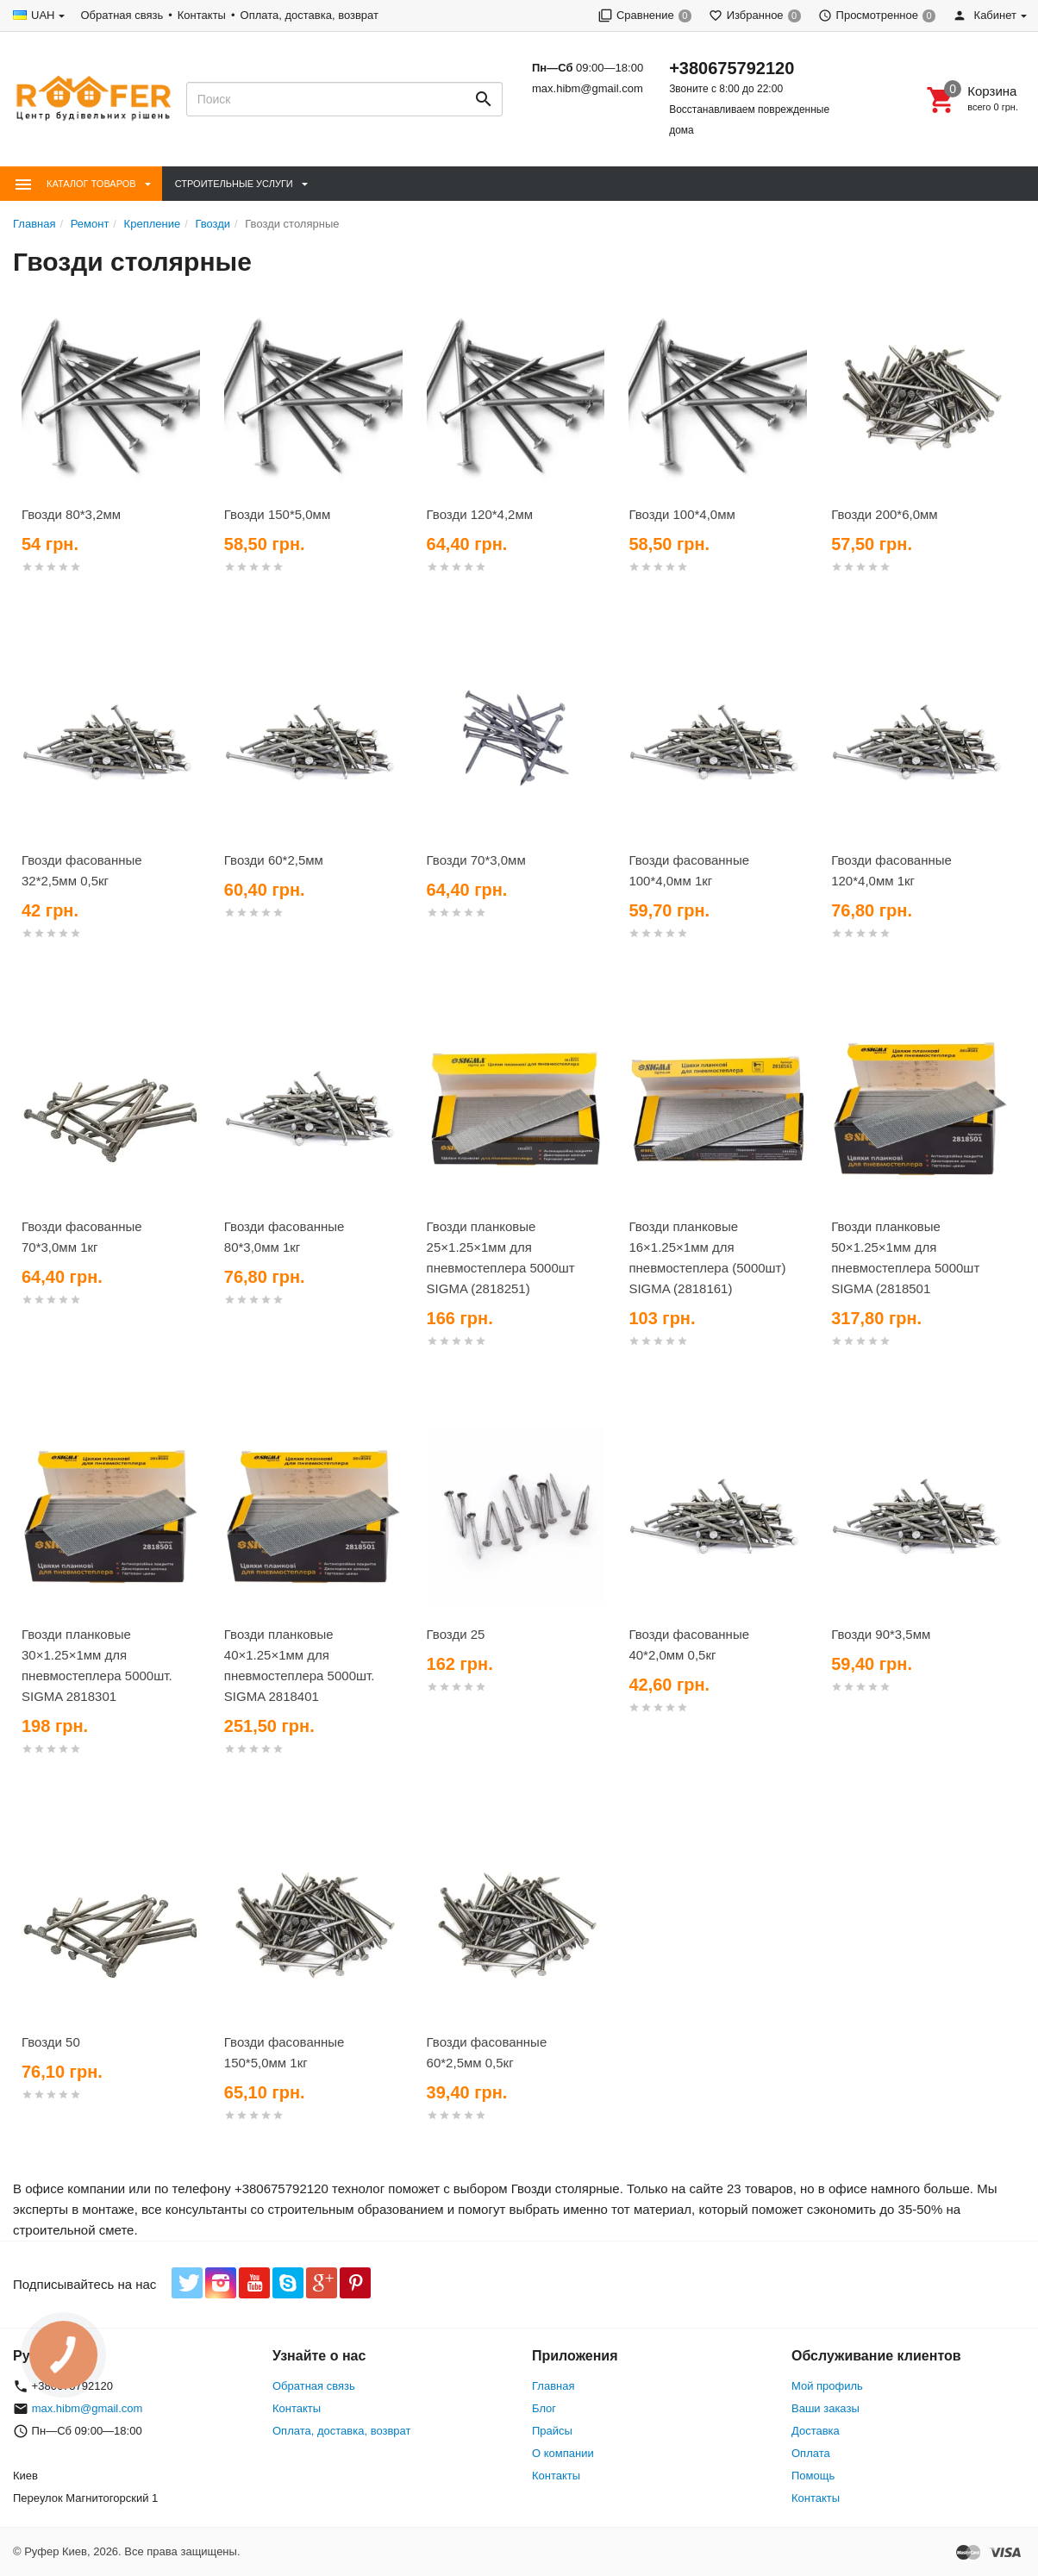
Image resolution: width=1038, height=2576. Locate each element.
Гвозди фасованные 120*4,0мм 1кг (891, 870)
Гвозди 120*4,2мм (480, 514)
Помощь (813, 2475)
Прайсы (552, 2430)
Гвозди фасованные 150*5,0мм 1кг (284, 2052)
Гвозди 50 (51, 2042)
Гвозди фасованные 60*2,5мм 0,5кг (487, 2052)
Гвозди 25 (456, 1634)
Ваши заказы (825, 2408)
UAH (42, 15)
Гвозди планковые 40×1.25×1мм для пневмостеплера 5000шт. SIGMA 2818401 (299, 1665)
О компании (563, 2453)
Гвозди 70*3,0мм (476, 860)
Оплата (810, 2453)
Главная (553, 2385)
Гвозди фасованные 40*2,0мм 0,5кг (688, 1644)
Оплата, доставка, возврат (309, 15)
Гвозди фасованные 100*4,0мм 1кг (688, 870)
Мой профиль (827, 2385)
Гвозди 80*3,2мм (71, 514)
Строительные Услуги (234, 183)
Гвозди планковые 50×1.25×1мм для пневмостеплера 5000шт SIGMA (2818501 (905, 1257)
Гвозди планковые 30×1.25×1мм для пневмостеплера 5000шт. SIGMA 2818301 (97, 1665)
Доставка (815, 2430)
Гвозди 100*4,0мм (681, 514)
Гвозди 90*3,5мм (880, 1634)
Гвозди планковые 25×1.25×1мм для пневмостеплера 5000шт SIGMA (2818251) (501, 1257)
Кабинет (984, 15)
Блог (544, 2408)
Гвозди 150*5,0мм (277, 514)
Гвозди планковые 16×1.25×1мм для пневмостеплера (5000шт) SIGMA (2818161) (706, 1257)
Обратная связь (121, 15)
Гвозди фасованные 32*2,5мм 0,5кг (82, 870)
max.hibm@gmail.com (587, 88)
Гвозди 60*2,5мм (273, 860)
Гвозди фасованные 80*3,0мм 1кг (284, 1236)
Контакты (202, 15)
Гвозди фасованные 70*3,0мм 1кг (82, 1236)
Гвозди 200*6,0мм (884, 514)
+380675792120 (731, 68)
